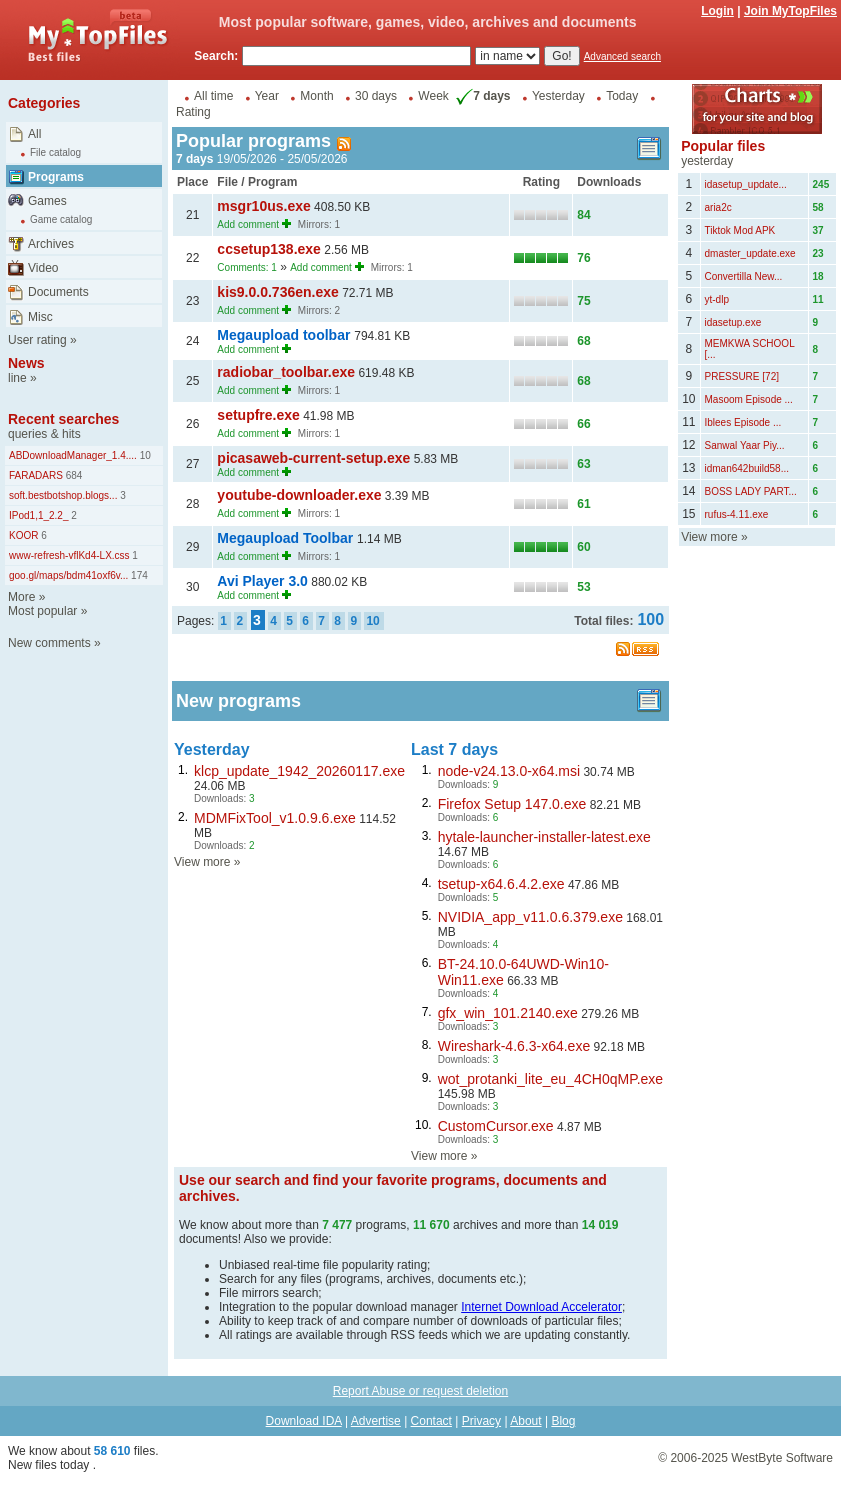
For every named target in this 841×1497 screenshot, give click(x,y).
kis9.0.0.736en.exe (277, 292)
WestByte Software (782, 1458)
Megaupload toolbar (285, 335)
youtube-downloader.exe (299, 495)
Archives (51, 244)
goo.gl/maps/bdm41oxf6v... (68, 575)
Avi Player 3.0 (262, 581)
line (17, 378)
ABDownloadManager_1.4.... (73, 455)
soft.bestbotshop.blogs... (63, 495)
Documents (58, 292)
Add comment (248, 224)
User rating (37, 340)
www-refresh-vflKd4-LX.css (69, 555)
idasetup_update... (746, 184)
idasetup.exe (733, 322)
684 (72, 475)
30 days (376, 96)
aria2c (718, 207)
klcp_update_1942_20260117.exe (299, 771)
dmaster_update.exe (750, 253)
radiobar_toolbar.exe (286, 372)
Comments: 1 (246, 267)
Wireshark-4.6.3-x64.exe (514, 1046)
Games (47, 201)
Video (43, 268)
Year (267, 96)
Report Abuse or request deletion (420, 1391)
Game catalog (61, 219)
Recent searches (63, 419)
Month (316, 96)
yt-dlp (717, 299)
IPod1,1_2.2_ (39, 515)
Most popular (42, 611)
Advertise (376, 1421)
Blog (563, 1421)
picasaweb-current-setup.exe (313, 458)
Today (622, 96)
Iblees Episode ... (743, 422)
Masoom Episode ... (749, 399)
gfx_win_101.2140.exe (508, 1013)
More (21, 597)
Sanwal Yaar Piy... (745, 445)
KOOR (23, 535)
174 (137, 575)
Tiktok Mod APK (740, 230)
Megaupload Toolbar (287, 538)
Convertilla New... (744, 276)
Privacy (481, 1421)
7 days (481, 96)
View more (202, 862)
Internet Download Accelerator (541, 1307)
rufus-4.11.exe (737, 514)
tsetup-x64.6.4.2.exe (501, 884)
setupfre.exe (258, 415)
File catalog (55, 152)
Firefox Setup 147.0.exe (512, 804)
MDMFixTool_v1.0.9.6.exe (275, 818)
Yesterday (558, 96)
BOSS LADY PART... (751, 491)
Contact (431, 1421)
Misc (40, 317)
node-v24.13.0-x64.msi (509, 771)
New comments (49, 643)
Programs (56, 177)
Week (433, 96)
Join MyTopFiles (790, 11)
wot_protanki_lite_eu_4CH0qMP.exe (550, 1079)
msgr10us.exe (263, 206)
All (34, 134)
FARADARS (36, 475)
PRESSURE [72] (742, 376)
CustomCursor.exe (496, 1126)
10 (144, 455)
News (26, 363)
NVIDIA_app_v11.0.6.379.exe (530, 917)
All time (213, 96)
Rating (193, 112)
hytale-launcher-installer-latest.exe (544, 837)
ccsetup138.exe (269, 249)
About (525, 1421)
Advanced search (622, 56)
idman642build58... (747, 468)
